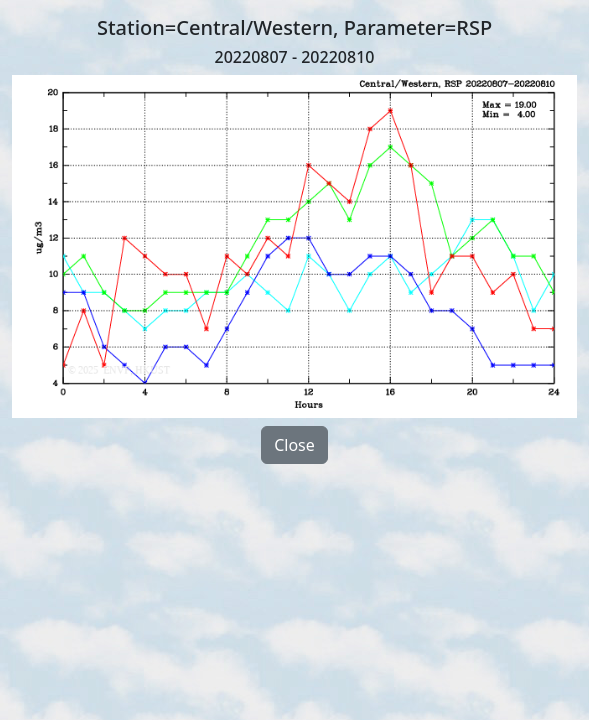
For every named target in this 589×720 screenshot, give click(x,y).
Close (294, 445)
